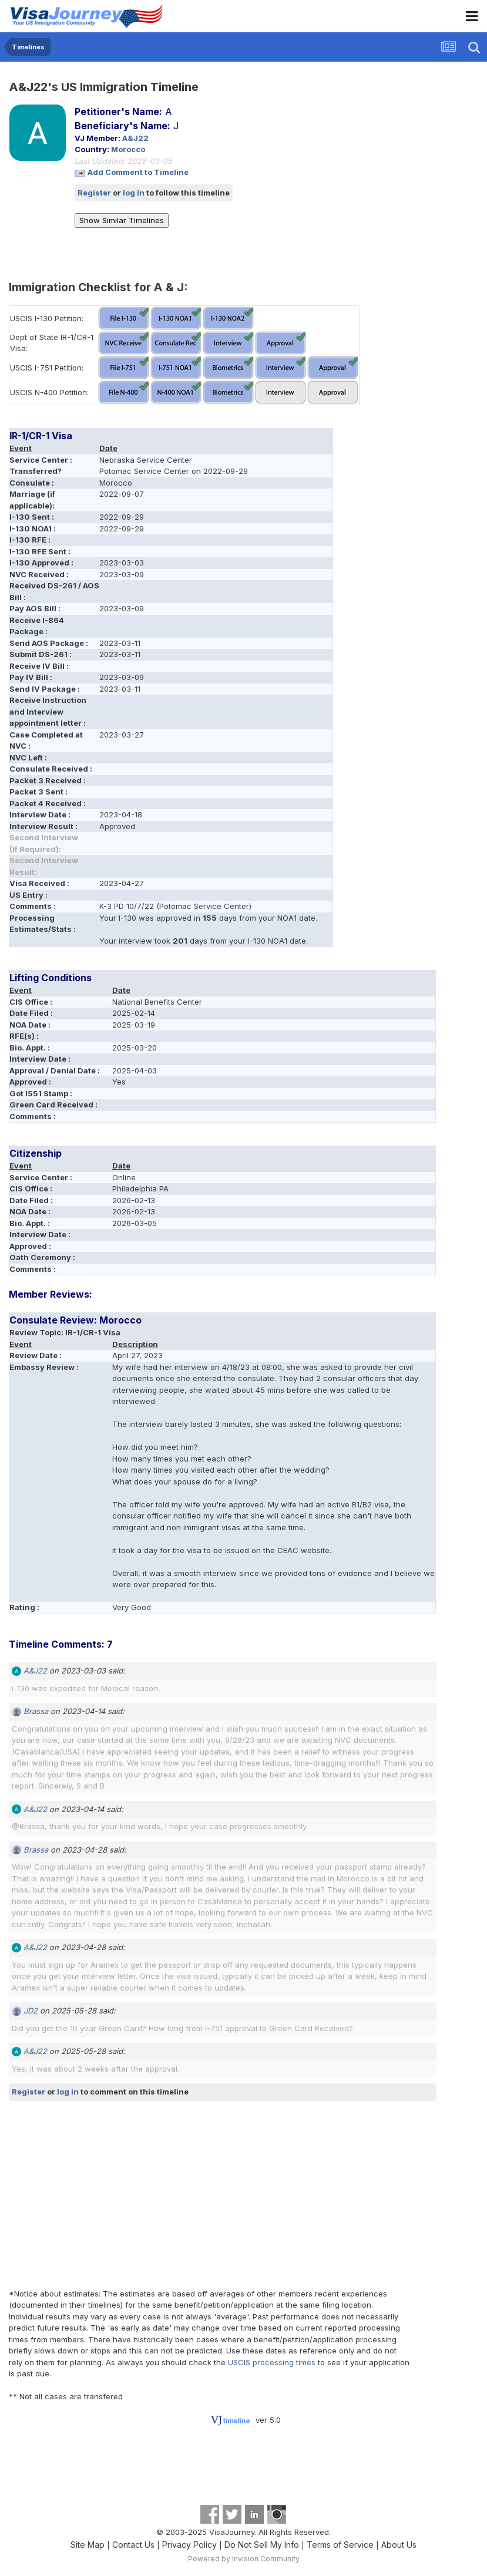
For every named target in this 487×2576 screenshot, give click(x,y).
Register (94, 192)
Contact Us (133, 2545)
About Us (399, 2545)
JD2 (30, 2010)
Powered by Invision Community (244, 2558)
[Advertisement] (146, 2194)
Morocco (128, 149)
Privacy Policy (189, 2545)
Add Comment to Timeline (138, 172)
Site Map (87, 2545)
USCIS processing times (271, 2362)
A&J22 (135, 138)
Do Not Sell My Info (261, 2545)
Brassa (35, 1711)
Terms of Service (340, 2545)
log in (134, 192)
